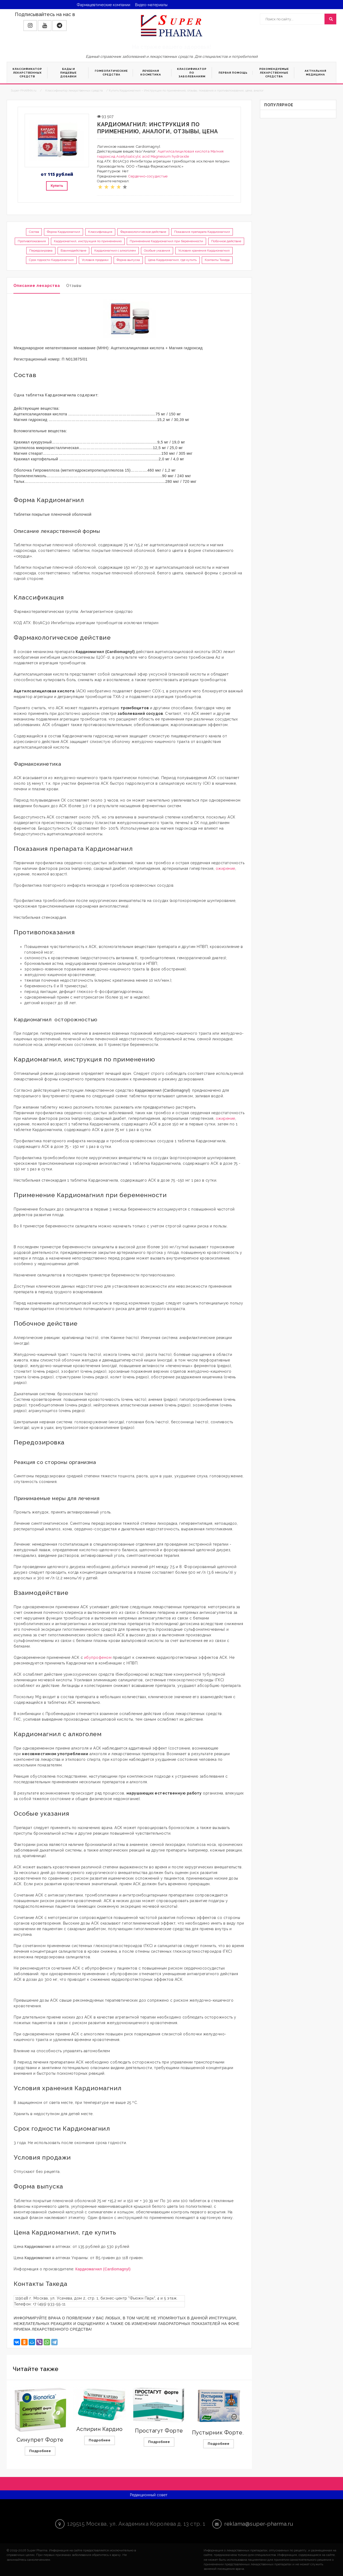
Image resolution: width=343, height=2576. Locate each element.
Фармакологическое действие (143, 232)
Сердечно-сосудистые (148, 176)
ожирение (225, 868)
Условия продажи (95, 260)
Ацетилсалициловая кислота (184, 151)
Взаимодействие (73, 250)
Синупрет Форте (40, 2440)
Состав (34, 232)
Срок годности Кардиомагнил (51, 260)
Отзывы (73, 285)
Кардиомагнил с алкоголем (115, 250)
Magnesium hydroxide (170, 156)
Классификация (100, 232)
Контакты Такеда (217, 260)
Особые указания (157, 250)
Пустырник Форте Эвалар (227, 2432)
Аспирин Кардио (99, 2429)
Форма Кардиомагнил (63, 232)
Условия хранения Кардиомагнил (204, 250)
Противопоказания (32, 241)
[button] (30, 25)
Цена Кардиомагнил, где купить (172, 260)
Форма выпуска (128, 260)
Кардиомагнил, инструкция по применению (88, 241)
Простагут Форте (159, 2430)
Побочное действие (226, 241)
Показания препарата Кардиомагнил (202, 232)
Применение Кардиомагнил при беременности (166, 241)
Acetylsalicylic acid (133, 156)
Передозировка (41, 250)
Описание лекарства (36, 285)
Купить (57, 186)
